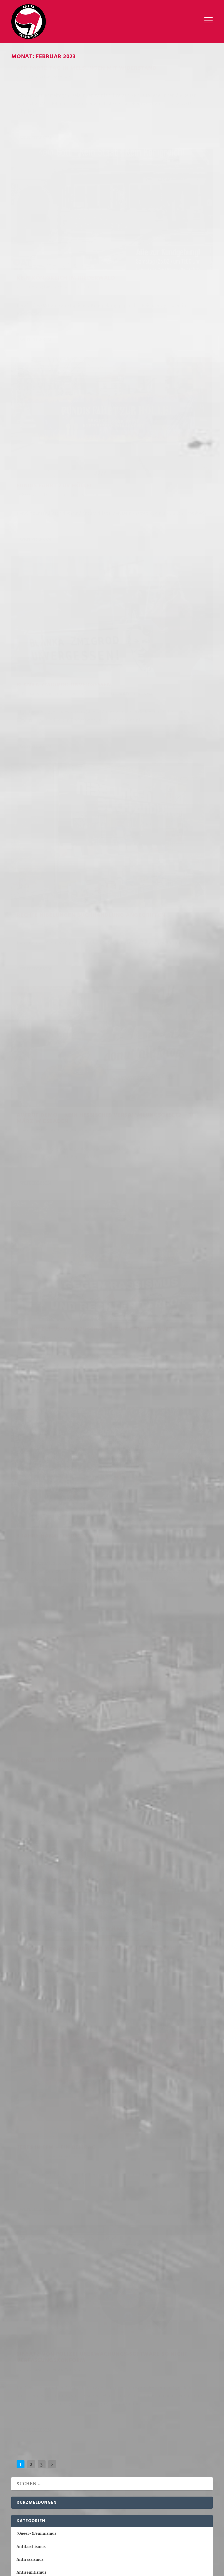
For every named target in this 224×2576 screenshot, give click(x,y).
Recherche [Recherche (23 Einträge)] (105, 2456)
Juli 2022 (24, 2079)
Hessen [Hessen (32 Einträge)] (56, 2440)
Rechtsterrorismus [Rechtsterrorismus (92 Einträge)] (139, 2456)
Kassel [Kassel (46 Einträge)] (115, 2440)
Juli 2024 (25, 1769)
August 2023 (28, 1911)
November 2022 (31, 2027)
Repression (54, 785)
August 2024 (28, 1756)
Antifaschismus (58, 88)
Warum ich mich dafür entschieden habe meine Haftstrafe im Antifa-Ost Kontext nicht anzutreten (108, 1427)
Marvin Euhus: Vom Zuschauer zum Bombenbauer (47, 602)
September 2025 (32, 1587)
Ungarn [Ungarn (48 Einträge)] (112, 2464)
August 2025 (28, 1600)
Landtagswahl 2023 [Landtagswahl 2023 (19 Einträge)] (31, 2448)
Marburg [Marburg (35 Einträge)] (126, 2448)
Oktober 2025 (29, 1574)
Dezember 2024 (31, 1704)
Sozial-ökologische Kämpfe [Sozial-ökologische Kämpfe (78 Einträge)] (39, 2538)
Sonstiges (176, 1043)
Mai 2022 (25, 2105)
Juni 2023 (25, 1937)
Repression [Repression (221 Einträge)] (166, 2530)
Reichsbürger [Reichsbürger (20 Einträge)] (177, 2456)
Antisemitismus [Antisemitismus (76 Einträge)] (138, 2522)
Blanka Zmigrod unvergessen (146, 293)
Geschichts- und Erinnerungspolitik (148, 311)
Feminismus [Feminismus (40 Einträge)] (168, 2432)
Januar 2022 (27, 2156)
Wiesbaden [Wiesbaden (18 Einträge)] (135, 2464)
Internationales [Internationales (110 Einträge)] (134, 2530)
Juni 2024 (25, 1781)
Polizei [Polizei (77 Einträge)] (39, 2456)
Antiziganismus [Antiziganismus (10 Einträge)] (173, 2522)
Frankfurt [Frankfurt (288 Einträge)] (194, 2432)
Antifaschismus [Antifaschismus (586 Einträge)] (71, 2522)
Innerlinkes (90, 946)
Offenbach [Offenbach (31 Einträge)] (192, 2448)
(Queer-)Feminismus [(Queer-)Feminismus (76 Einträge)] (32, 2522)
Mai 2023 (25, 1949)
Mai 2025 (25, 1639)
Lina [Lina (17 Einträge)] (78, 2448)
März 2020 (26, 2247)
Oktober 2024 (29, 1730)
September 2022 (31, 2053)
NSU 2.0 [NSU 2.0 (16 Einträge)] (170, 2448)
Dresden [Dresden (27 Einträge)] (144, 2432)
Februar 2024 (29, 1833)
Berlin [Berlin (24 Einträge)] (129, 2424)
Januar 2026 (28, 1536)
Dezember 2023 (31, 1859)
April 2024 (26, 1807)
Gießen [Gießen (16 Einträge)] (20, 2440)
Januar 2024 (28, 1846)
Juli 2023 (24, 1924)
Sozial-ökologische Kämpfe (42, 1357)
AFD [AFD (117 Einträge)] (16, 2424)
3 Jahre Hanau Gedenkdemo (163, 650)
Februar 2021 (29, 2221)
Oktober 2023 (29, 1885)
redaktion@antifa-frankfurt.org (42, 2324)
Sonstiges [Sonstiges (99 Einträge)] (191, 2530)
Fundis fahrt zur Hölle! (54, 256)
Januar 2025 (28, 1691)
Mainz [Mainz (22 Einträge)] (92, 2448)
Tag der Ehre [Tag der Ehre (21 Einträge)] (72, 2464)
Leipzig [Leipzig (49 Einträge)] (61, 2448)
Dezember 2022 (31, 2014)
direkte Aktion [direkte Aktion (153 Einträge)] (116, 2432)
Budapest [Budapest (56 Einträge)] (149, 2424)
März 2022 (26, 2131)
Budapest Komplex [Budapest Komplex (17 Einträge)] (180, 2424)
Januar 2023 (27, 2001)
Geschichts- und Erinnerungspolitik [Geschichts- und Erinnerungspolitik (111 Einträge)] (48, 2530)
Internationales (31, 1319)
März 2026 (26, 1510)
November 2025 (31, 1562)
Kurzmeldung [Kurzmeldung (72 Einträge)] (156, 2440)
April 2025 (26, 1652)
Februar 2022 (29, 2144)
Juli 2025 (25, 1613)
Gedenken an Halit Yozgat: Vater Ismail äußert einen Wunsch (73, 1445)
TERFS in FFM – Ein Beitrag (56, 937)
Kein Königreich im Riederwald (150, 134)
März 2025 (26, 1665)
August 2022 (28, 2066)
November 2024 (31, 1717)
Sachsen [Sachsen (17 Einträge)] (47, 2464)
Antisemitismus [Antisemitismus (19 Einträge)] (82, 2424)
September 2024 (32, 1742)
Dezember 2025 (31, 1549)
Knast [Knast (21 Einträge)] (132, 2440)
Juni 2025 (25, 1626)
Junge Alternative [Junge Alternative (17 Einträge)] (86, 2440)
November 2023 (31, 1872)
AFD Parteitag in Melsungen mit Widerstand (60, 75)
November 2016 (31, 2273)
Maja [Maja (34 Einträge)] (108, 2448)
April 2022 (26, 2118)
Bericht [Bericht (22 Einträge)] (110, 2424)
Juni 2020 (25, 2234)
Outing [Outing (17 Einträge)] (20, 2456)
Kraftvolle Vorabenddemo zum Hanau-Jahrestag (163, 860)
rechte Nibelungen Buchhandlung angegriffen (46, 436)
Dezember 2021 (31, 2170)
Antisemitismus (188, 146)
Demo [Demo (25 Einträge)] (57, 2432)
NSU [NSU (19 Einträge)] (155, 2448)
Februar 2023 (29, 1988)
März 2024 (26, 1820)
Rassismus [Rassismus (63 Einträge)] (80, 2456)
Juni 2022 (25, 2092)
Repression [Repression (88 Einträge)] (23, 2464)
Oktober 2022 (29, 2040)
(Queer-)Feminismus (63, 265)
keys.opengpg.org (177, 2337)
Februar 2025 (29, 1678)
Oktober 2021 (29, 2195)
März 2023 (26, 1975)
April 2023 (26, 1963)
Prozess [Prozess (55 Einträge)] (58, 2456)
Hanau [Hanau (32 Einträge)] (39, 2440)
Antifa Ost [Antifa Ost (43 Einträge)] (52, 2424)
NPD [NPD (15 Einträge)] (143, 2448)
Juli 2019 (24, 2260)
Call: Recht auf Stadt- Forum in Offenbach (55, 1411)
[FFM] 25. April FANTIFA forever (47, 1462)
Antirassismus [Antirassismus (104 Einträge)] (104, 2522)
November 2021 (31, 2182)
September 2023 (31, 1898)
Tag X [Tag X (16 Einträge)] (95, 2464)
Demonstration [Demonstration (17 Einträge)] (82, 2432)
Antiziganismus (31, 1280)
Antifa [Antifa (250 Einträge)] (31, 2424)
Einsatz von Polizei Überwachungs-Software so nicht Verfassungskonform (160, 1024)
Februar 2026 (29, 1523)
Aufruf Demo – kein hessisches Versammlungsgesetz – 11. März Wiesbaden (161, 473)
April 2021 (26, 2208)
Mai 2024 (25, 1794)
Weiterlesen (35, 172)
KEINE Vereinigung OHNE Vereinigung (54, 773)
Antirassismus (186, 492)
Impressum (22, 2371)
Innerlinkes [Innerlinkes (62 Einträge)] (101, 2530)
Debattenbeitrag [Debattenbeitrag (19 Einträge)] (29, 2432)
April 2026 (26, 1497)
